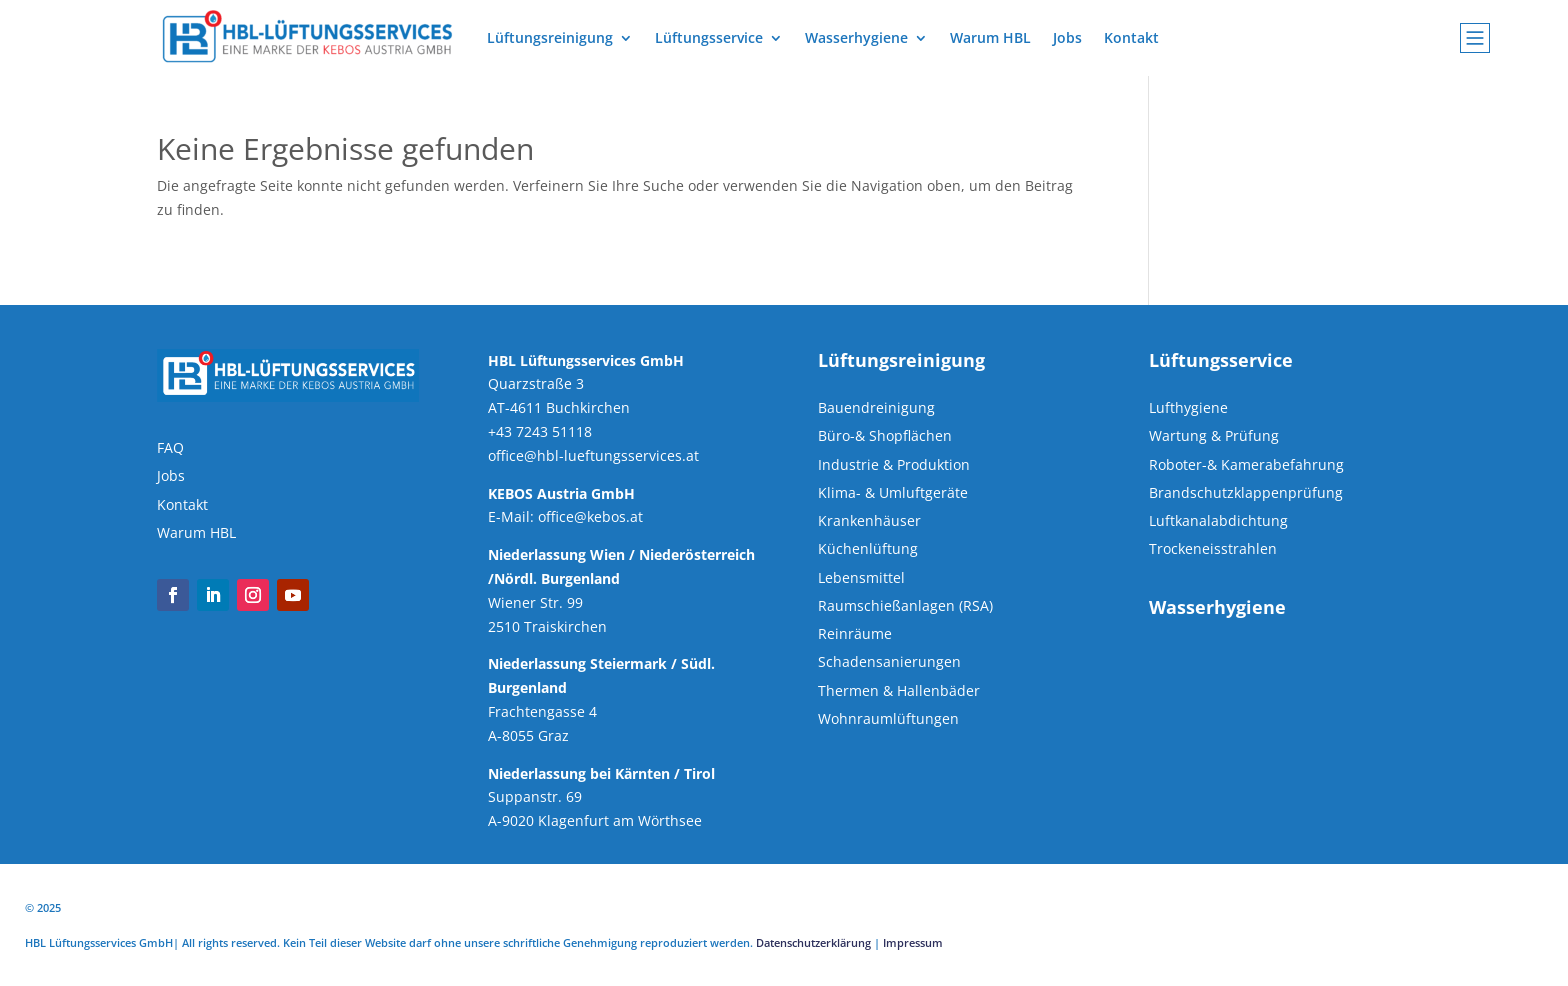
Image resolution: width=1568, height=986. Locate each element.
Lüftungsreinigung (550, 37)
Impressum (913, 942)
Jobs (1067, 37)
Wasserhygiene (856, 37)
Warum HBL (990, 37)
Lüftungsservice (709, 37)
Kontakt (1131, 37)
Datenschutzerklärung (813, 942)
